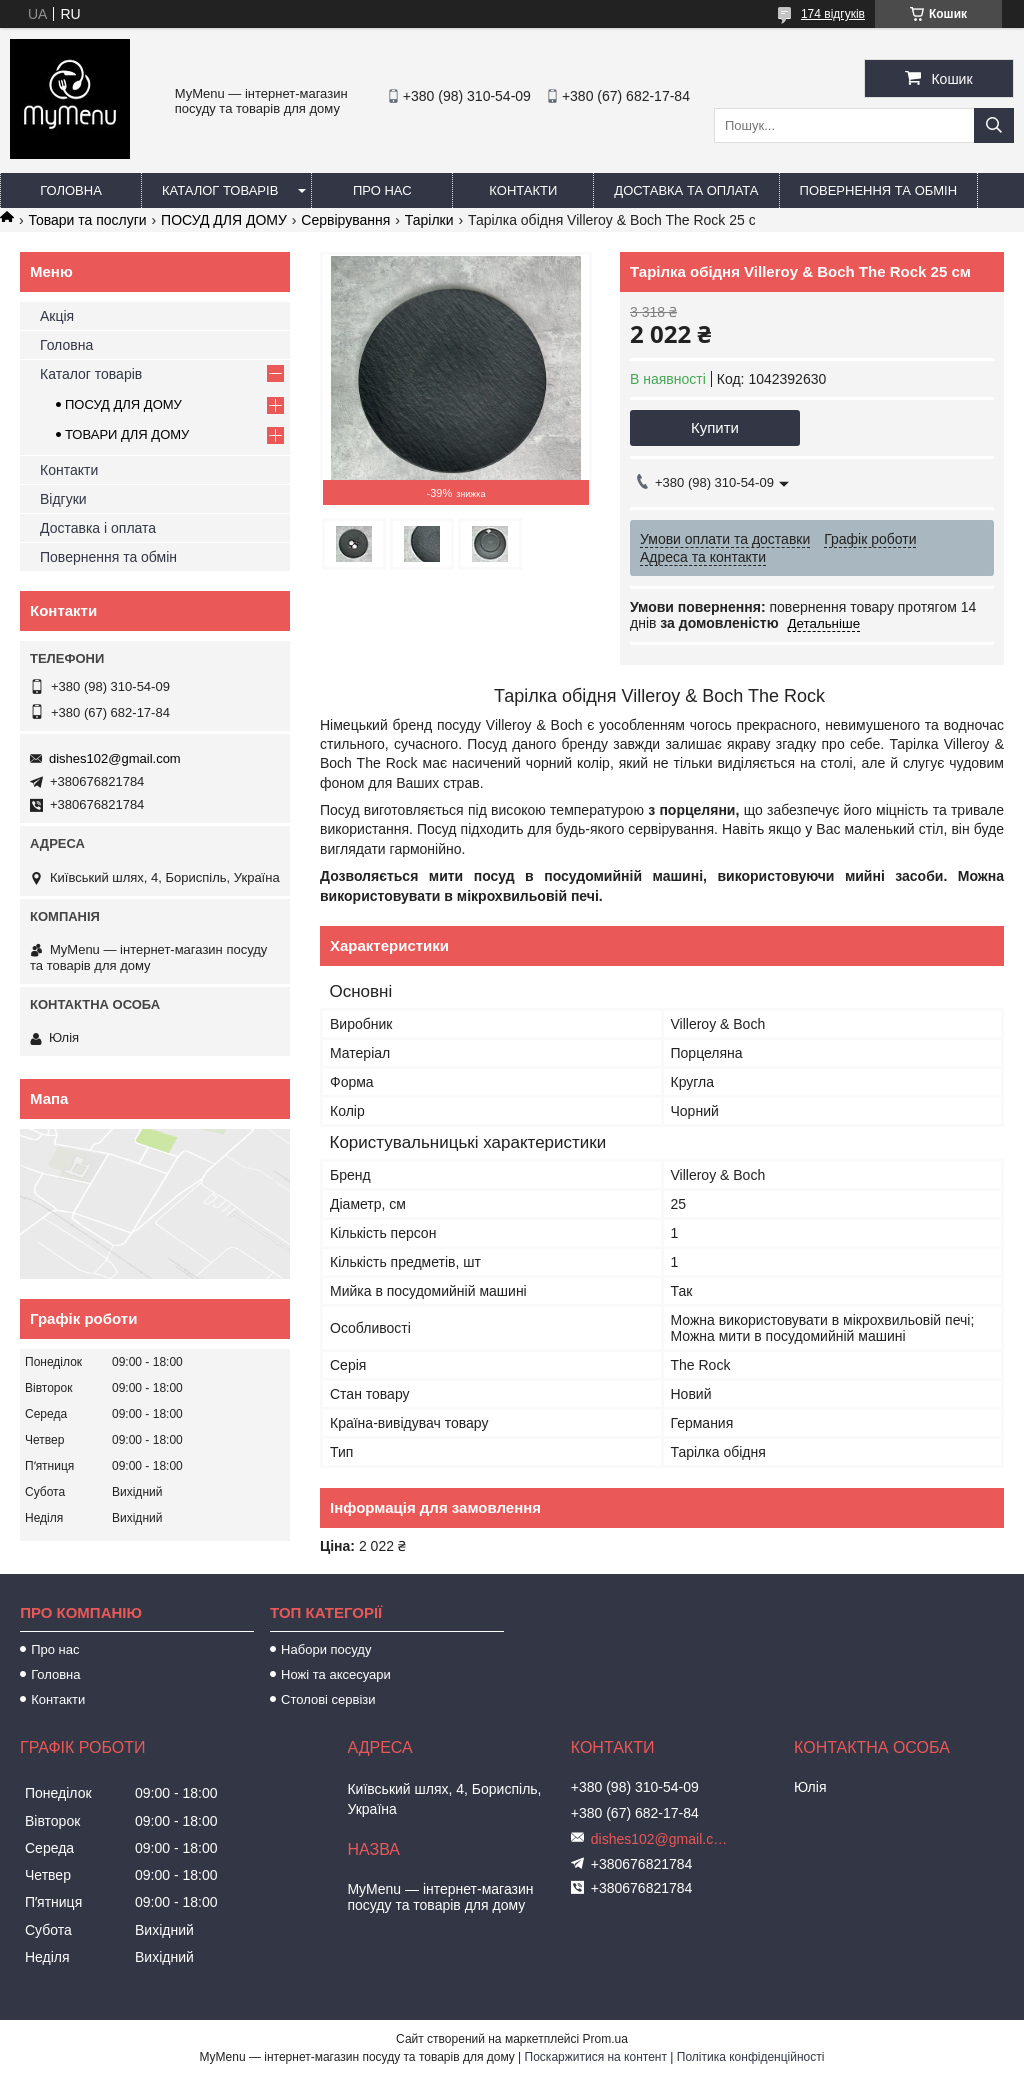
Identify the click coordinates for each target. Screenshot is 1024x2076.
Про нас (382, 190)
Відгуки (63, 499)
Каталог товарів (220, 190)
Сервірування (345, 220)
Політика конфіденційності (751, 2057)
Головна (71, 190)
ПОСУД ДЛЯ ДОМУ (224, 220)
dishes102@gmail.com (115, 758)
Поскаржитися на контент (596, 2057)
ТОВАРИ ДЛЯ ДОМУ (127, 434)
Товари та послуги (87, 220)
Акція (57, 316)
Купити (715, 427)
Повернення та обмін (879, 190)
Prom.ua (605, 2039)
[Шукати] (994, 125)
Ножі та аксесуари (336, 1674)
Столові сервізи (328, 1699)
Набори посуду (326, 1649)
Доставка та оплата (686, 190)
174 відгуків (833, 14)
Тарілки (429, 220)
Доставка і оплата (98, 528)
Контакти (523, 190)
